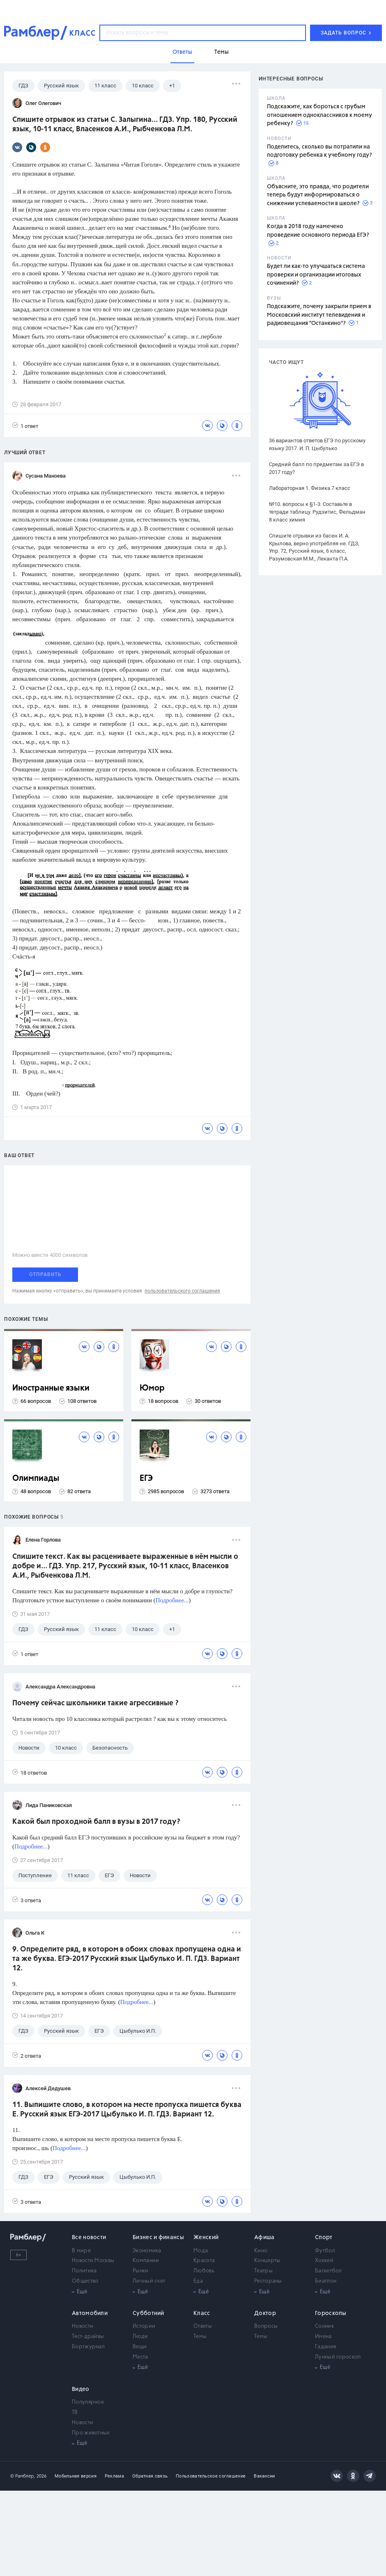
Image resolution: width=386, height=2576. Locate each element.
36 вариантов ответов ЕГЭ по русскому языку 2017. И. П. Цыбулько (317, 444)
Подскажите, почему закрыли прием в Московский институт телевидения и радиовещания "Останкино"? (319, 315)
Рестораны (268, 2281)
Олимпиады (36, 1478)
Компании (146, 2260)
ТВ (75, 2412)
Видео (81, 2389)
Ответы (202, 2326)
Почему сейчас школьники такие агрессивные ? (95, 1703)
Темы (200, 2336)
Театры (263, 2271)
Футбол (325, 2250)
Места (140, 2357)
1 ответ (25, 425)
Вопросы (266, 2326)
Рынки (141, 2271)
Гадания (325, 2347)
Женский (205, 2237)
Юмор (152, 1388)
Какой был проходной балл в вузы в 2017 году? (96, 1822)
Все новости (89, 2237)
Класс (201, 2313)
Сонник (324, 2326)
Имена (323, 2336)
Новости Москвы (93, 2260)
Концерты (267, 2260)
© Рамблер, (22, 2476)
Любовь (203, 2271)
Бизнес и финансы (158, 2237)
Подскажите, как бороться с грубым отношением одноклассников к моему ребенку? (319, 115)
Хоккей (324, 2260)
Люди (140, 2336)
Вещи (140, 2347)
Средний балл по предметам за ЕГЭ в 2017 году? (316, 468)
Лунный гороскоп (338, 2357)
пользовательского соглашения (182, 1291)
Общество (85, 2281)
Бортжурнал (88, 2347)
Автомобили (90, 2313)
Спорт (324, 2237)
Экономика (147, 2250)
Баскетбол (328, 2271)
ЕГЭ (146, 1478)
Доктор (265, 2313)
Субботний (148, 2313)
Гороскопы (331, 2313)
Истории (144, 2326)
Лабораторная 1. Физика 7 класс (309, 488)
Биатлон (325, 2281)
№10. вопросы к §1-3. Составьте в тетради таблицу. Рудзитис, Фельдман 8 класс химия (317, 512)
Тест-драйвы (88, 2336)
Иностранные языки (51, 1388)
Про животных (91, 2433)
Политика (84, 2271)
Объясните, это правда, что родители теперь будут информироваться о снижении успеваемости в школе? (318, 195)
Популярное (88, 2402)
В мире (81, 2250)
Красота (204, 2260)
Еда (198, 2281)
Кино (260, 2250)
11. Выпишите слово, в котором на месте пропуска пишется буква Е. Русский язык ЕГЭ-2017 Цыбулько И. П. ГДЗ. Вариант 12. (126, 2109)
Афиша (264, 2237)
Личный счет (149, 2281)
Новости (82, 2326)
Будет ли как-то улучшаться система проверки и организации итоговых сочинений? (316, 274)
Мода (200, 2250)
